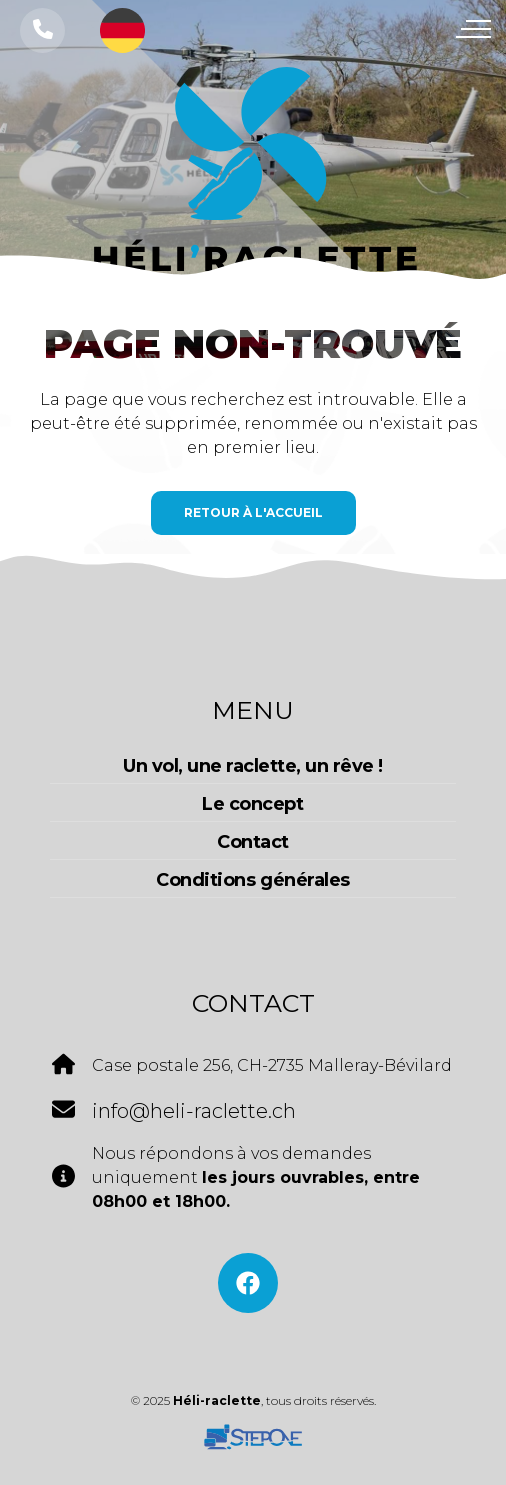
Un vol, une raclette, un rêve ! (253, 766)
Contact (253, 842)
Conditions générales (252, 880)
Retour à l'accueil (253, 512)
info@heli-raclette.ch (194, 1111)
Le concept (252, 804)
